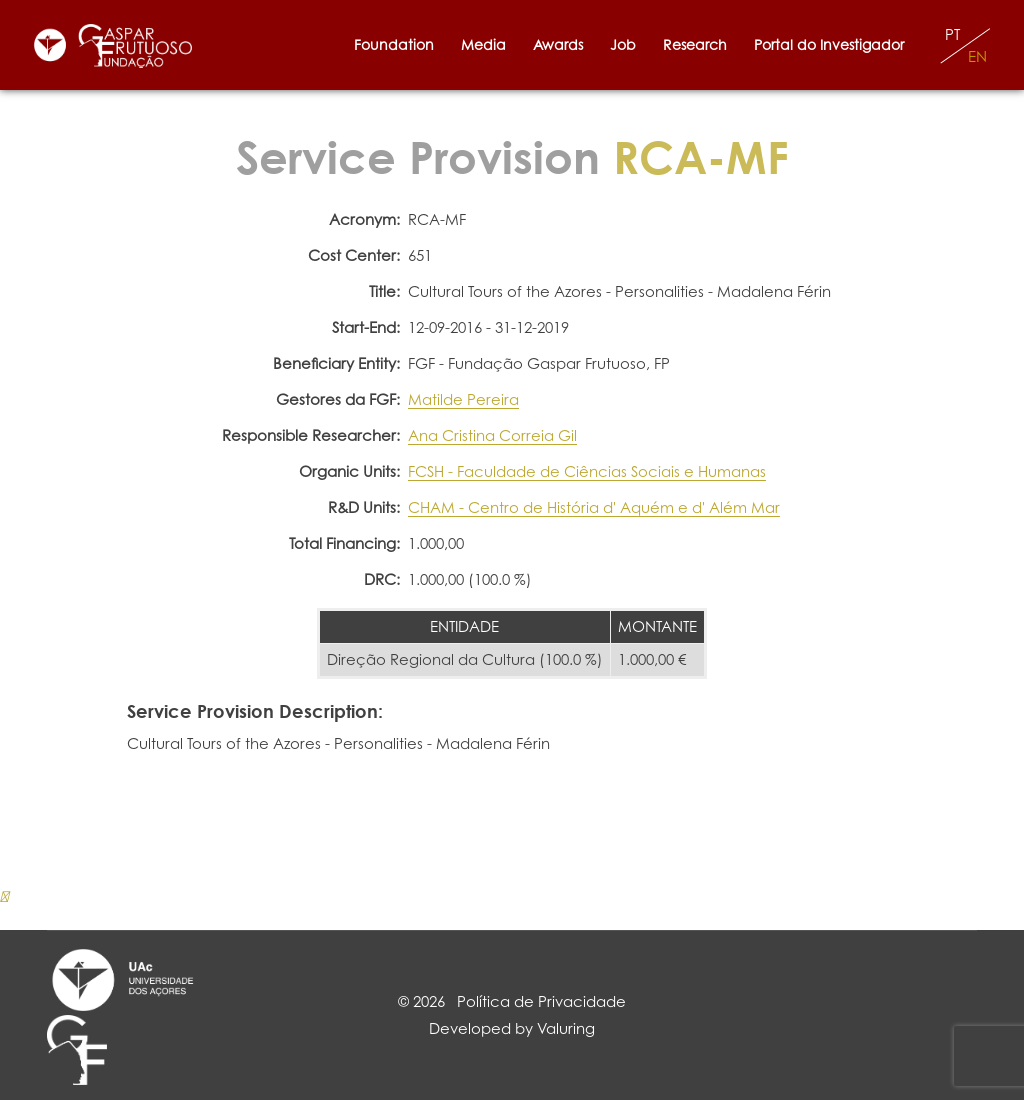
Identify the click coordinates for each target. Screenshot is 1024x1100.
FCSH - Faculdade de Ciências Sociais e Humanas (587, 471)
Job (623, 44)
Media (483, 44)
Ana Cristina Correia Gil (492, 435)
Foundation (394, 44)
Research (695, 44)
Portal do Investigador (833, 44)
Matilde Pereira (463, 399)
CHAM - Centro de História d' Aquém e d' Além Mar (594, 507)
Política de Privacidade (541, 1001)
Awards (558, 44)
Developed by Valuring (512, 1028)
